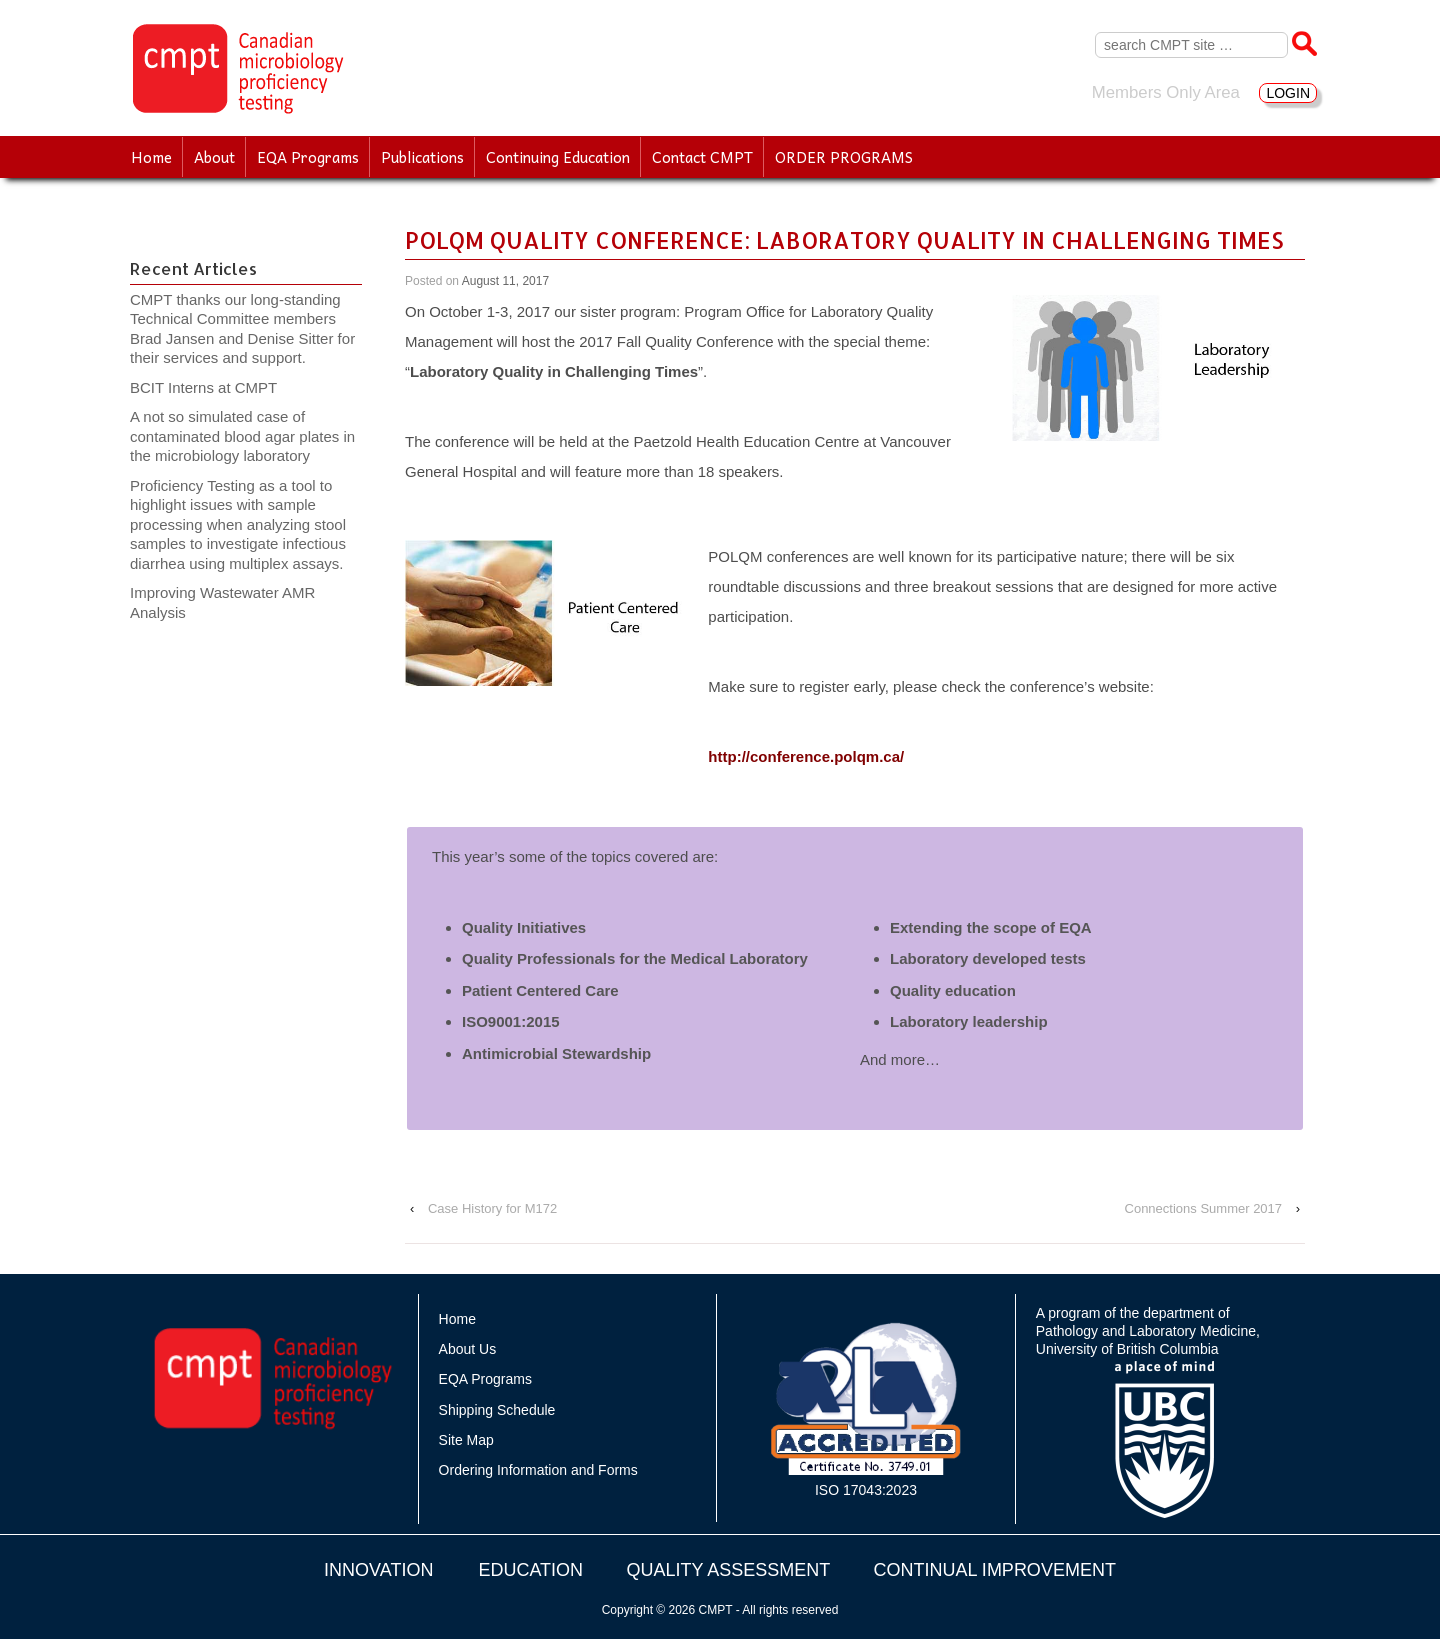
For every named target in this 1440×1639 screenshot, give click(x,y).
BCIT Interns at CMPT (214, 387)
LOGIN (1288, 93)
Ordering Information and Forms (538, 1470)
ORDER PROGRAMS (844, 157)
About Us (468, 1349)
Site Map (466, 1440)
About (214, 157)
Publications (422, 157)
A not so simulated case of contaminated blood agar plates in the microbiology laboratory (242, 436)
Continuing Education (558, 157)
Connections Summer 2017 (1204, 1208)
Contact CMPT (702, 157)
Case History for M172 (492, 1208)
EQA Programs (308, 157)
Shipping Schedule (497, 1410)
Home (151, 157)
